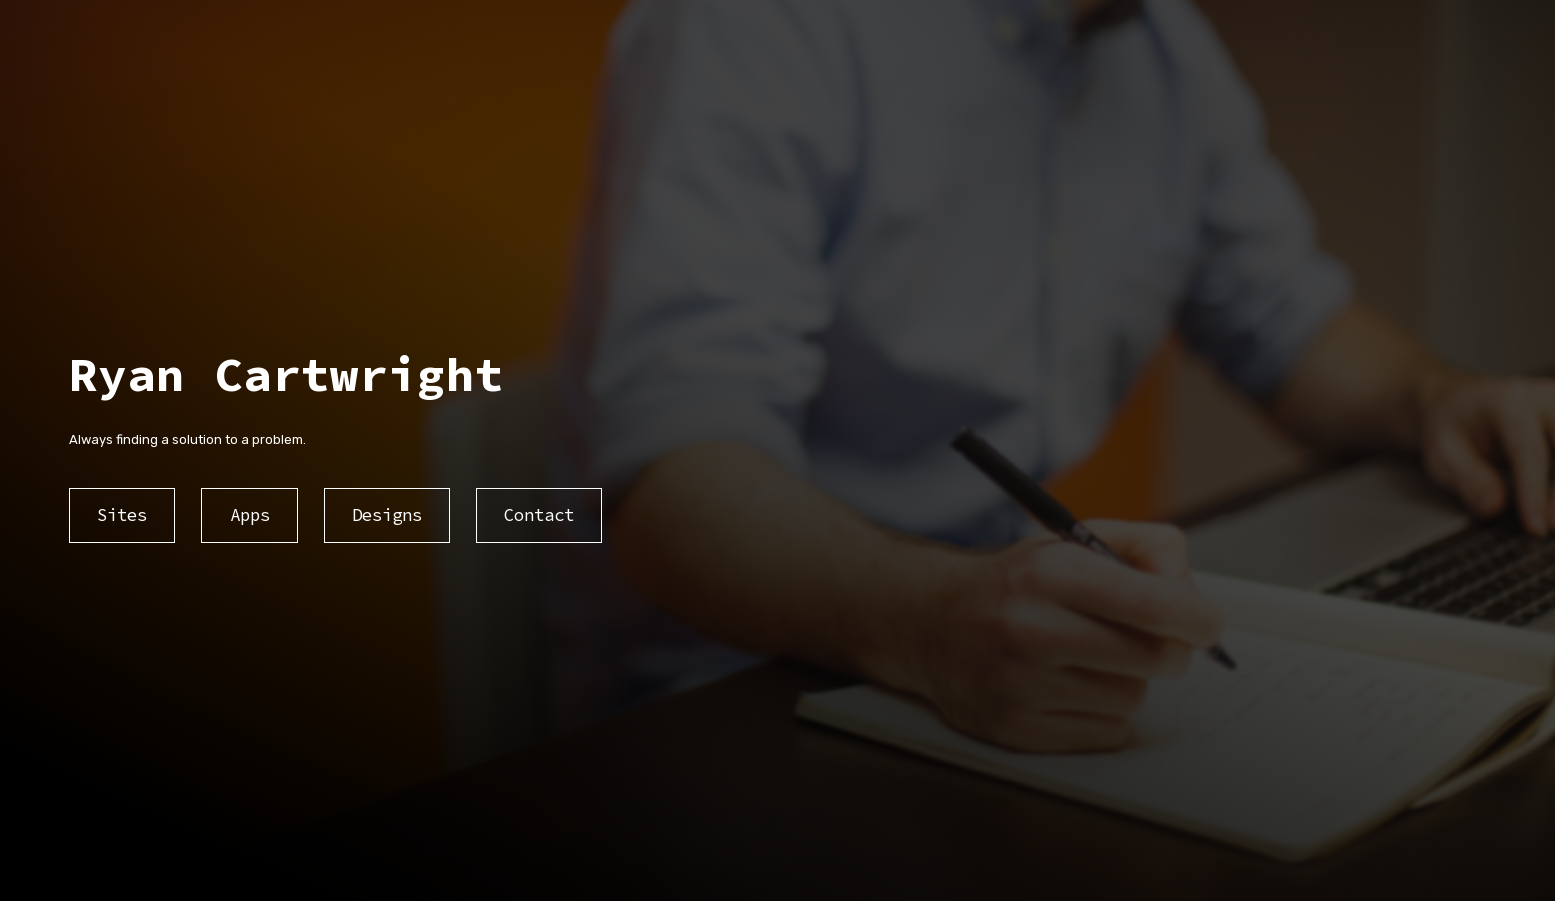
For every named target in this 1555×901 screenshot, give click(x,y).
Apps (250, 515)
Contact (539, 515)
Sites (122, 515)
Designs (387, 515)
